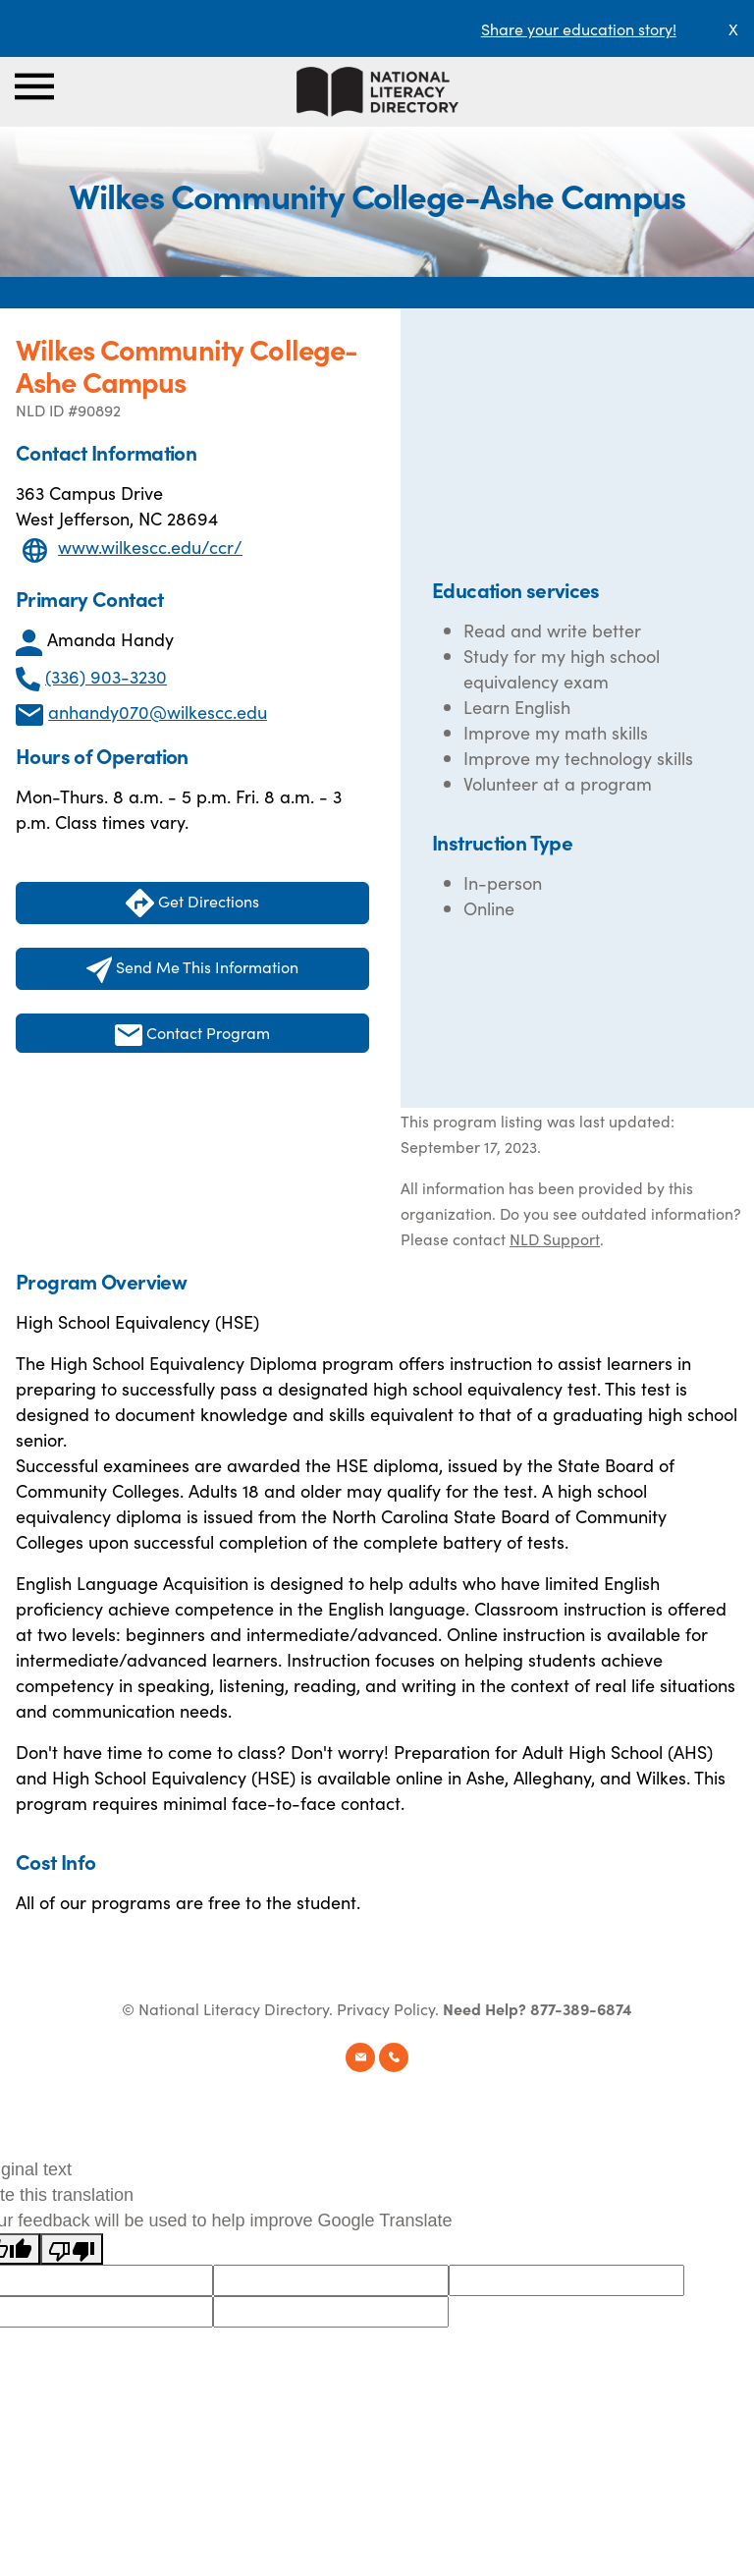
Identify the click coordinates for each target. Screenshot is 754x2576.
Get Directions (192, 903)
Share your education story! (578, 28)
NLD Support (555, 1238)
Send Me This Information (192, 969)
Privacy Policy (386, 2008)
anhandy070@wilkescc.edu (157, 711)
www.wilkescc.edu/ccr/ (150, 546)
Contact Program (192, 1033)
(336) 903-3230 (106, 676)
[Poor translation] (71, 2249)
